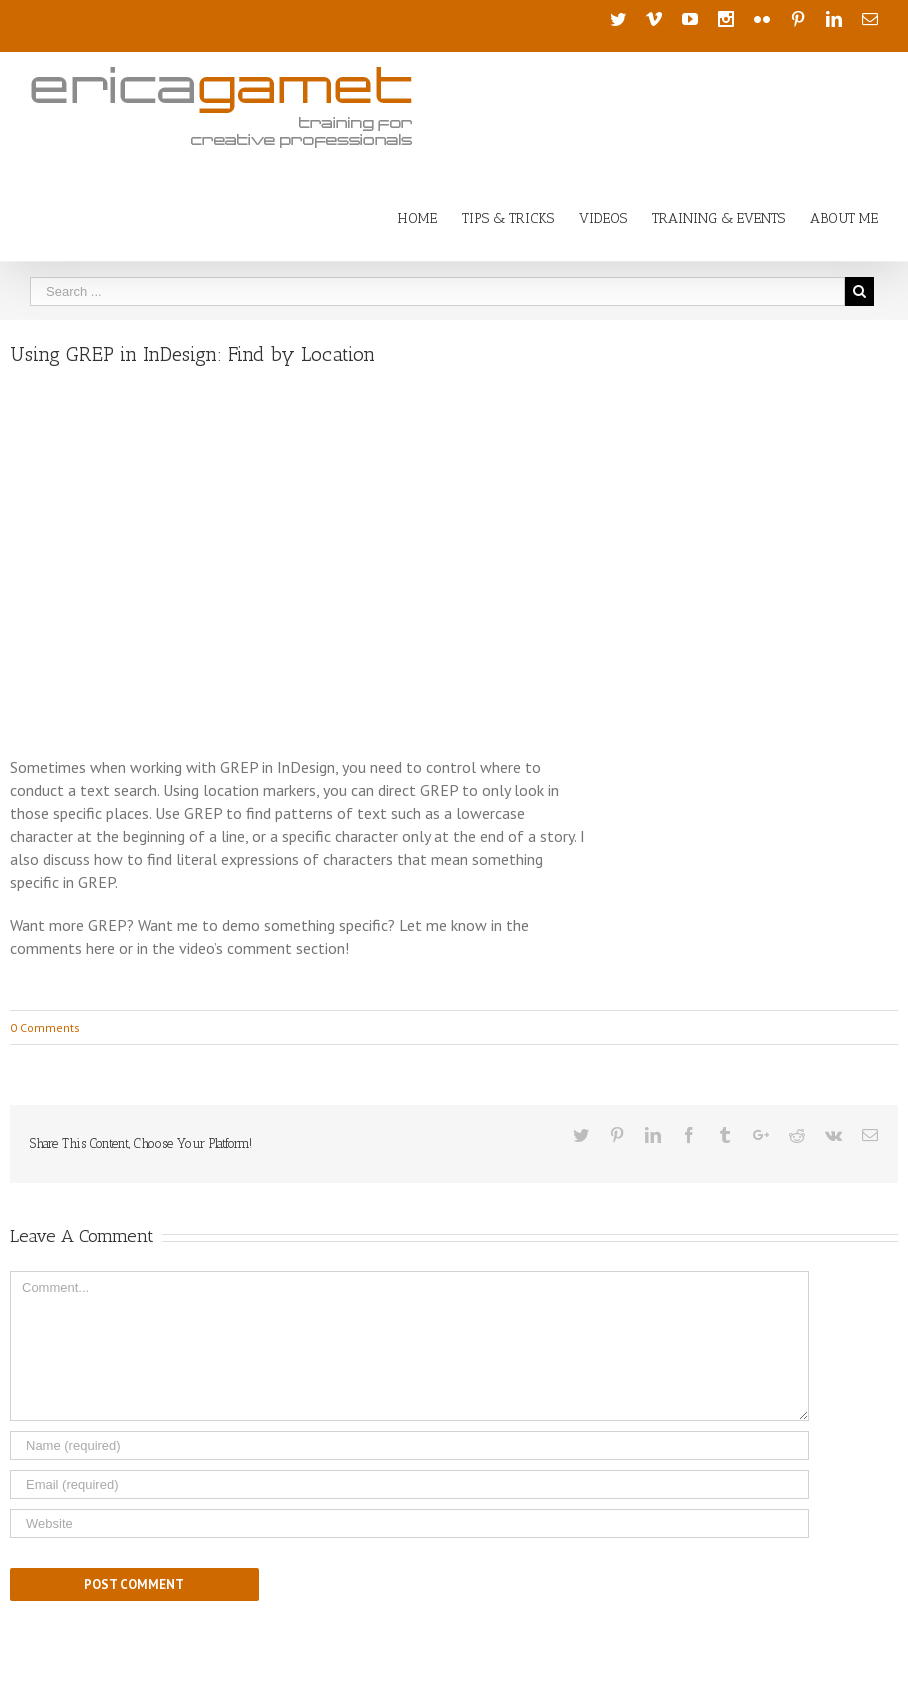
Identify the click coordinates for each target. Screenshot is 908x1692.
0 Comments (45, 1027)
